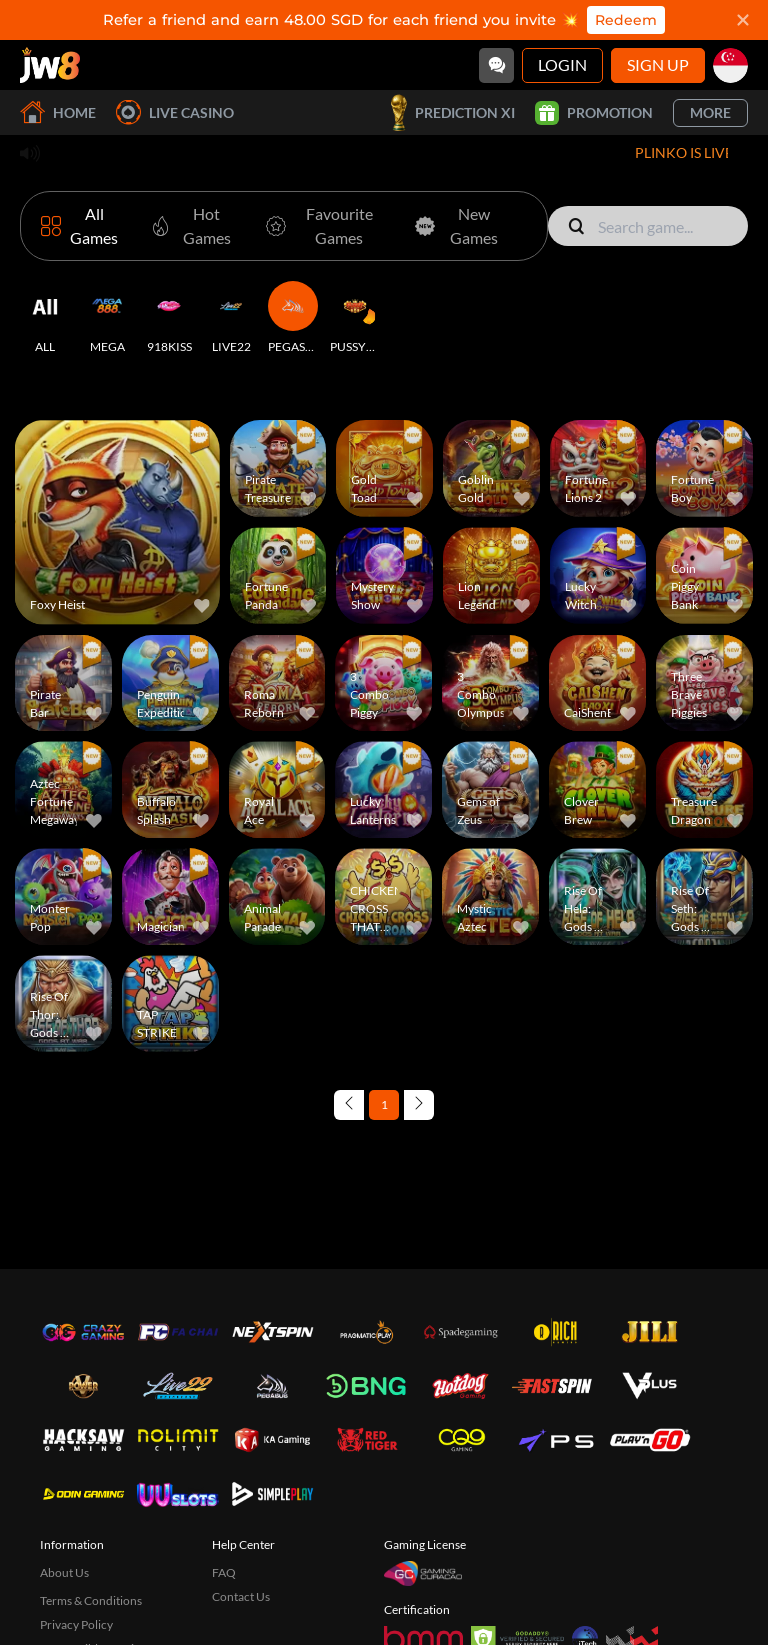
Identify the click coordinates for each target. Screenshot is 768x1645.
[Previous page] (349, 1105)
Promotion (594, 113)
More (710, 112)
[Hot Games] (190, 226)
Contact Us (241, 1596)
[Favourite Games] (323, 226)
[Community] (496, 65)
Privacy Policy (76, 1624)
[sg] (730, 65)
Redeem (626, 20)
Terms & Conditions (91, 1600)
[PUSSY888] (355, 318)
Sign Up (658, 64)
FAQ (224, 1572)
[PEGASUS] (293, 318)
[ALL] (45, 318)
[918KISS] (169, 318)
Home (58, 112)
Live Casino (175, 112)
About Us (64, 1572)
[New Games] (457, 226)
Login (562, 64)
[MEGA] (107, 318)
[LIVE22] (231, 318)
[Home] (50, 65)
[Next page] (419, 1105)
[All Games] (82, 226)
